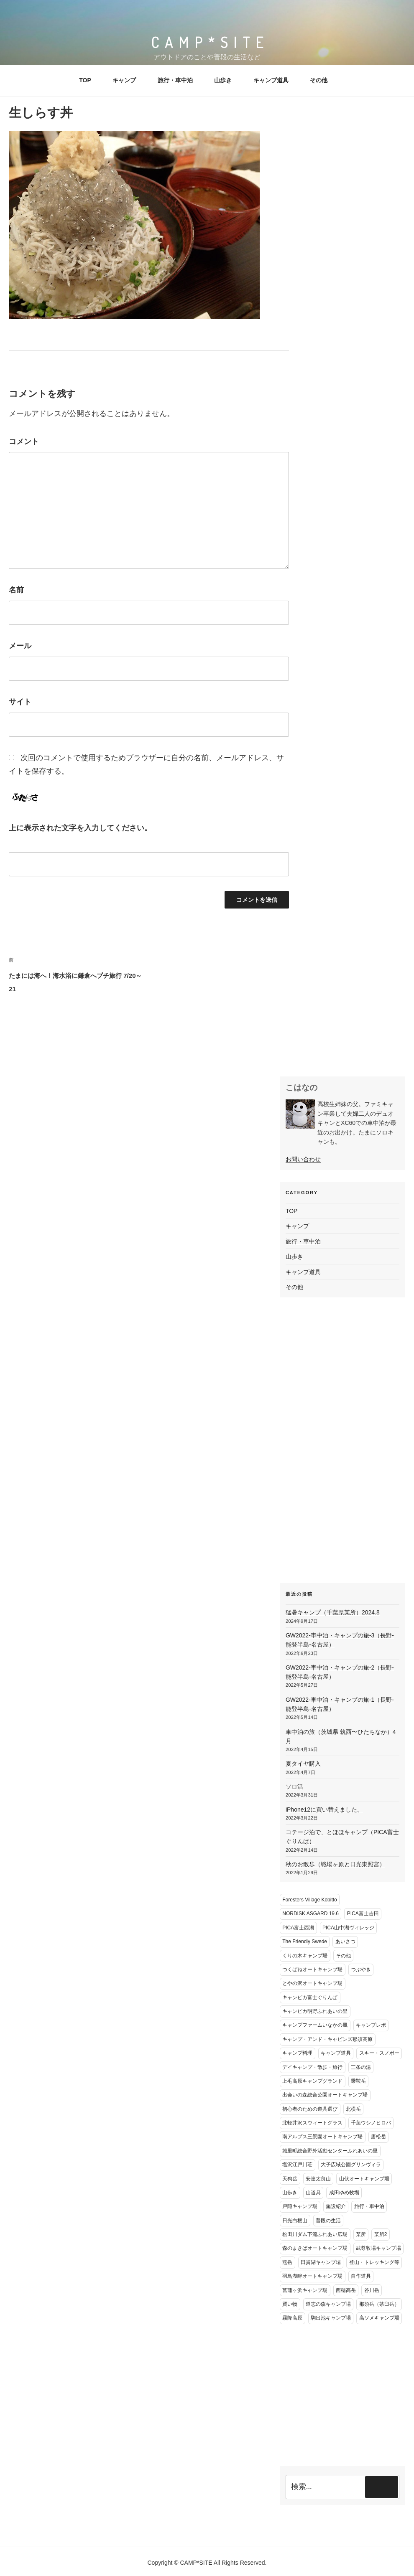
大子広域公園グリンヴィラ (351, 2164)
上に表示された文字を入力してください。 (80, 828)
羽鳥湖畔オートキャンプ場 (312, 2276)
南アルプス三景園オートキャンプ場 (322, 2136)
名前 (16, 590)
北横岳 (353, 2109)
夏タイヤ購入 (303, 1763)
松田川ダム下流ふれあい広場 (315, 2234)
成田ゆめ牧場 (344, 2192)
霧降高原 (292, 2318)
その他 (318, 80)
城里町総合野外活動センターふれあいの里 (330, 2151)
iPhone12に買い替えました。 (324, 1809)
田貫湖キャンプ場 (321, 2262)
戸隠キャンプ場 (299, 2206)
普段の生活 (328, 2220)
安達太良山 (318, 2179)
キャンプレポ (371, 2025)
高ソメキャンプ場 (379, 2318)
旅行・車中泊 (175, 80)
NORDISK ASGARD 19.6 (310, 1913)
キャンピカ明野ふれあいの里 (315, 2011)
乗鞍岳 (358, 2081)
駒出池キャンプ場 (331, 2318)
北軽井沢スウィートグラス (312, 2123)
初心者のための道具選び (309, 2109)
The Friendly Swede (304, 1941)
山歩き (223, 80)
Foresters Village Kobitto (309, 1900)
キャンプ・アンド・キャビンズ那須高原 (327, 2039)
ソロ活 (294, 1786)
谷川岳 (371, 2290)
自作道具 (361, 2276)
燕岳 (287, 2262)
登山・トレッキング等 (374, 2262)
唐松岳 (378, 2136)
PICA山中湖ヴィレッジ (348, 1928)
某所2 (380, 2234)
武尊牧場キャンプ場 (378, 2248)
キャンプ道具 (271, 80)
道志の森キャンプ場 (328, 2304)
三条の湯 (361, 2067)
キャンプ (124, 80)
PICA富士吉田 (363, 1913)
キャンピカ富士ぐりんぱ (309, 1997)
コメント (24, 441)
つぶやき (361, 1969)
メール (20, 646)
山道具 (313, 2192)
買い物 (289, 2304)
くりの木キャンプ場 (304, 1956)
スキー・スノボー (379, 2053)
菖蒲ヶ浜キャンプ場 (304, 2290)
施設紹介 (336, 2206)
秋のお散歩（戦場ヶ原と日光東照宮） (335, 1864)
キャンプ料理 (297, 2053)
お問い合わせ (303, 1159)
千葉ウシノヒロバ (371, 2123)
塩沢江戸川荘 (297, 2164)
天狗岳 (289, 2179)
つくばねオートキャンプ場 (312, 1969)
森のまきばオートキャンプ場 (315, 2248)
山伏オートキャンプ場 (364, 2179)
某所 (361, 2234)
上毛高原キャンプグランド (312, 2081)
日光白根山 (294, 2220)
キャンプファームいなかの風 (315, 2025)
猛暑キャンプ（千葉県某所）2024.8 (333, 1612)
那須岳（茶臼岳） (379, 2304)
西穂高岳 (346, 2290)
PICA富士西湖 (298, 1928)
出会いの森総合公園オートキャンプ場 (325, 2095)
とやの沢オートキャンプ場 (312, 1983)
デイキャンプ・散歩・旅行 (312, 2067)
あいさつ (345, 1941)
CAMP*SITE (210, 42)
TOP (85, 80)
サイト (20, 702)
